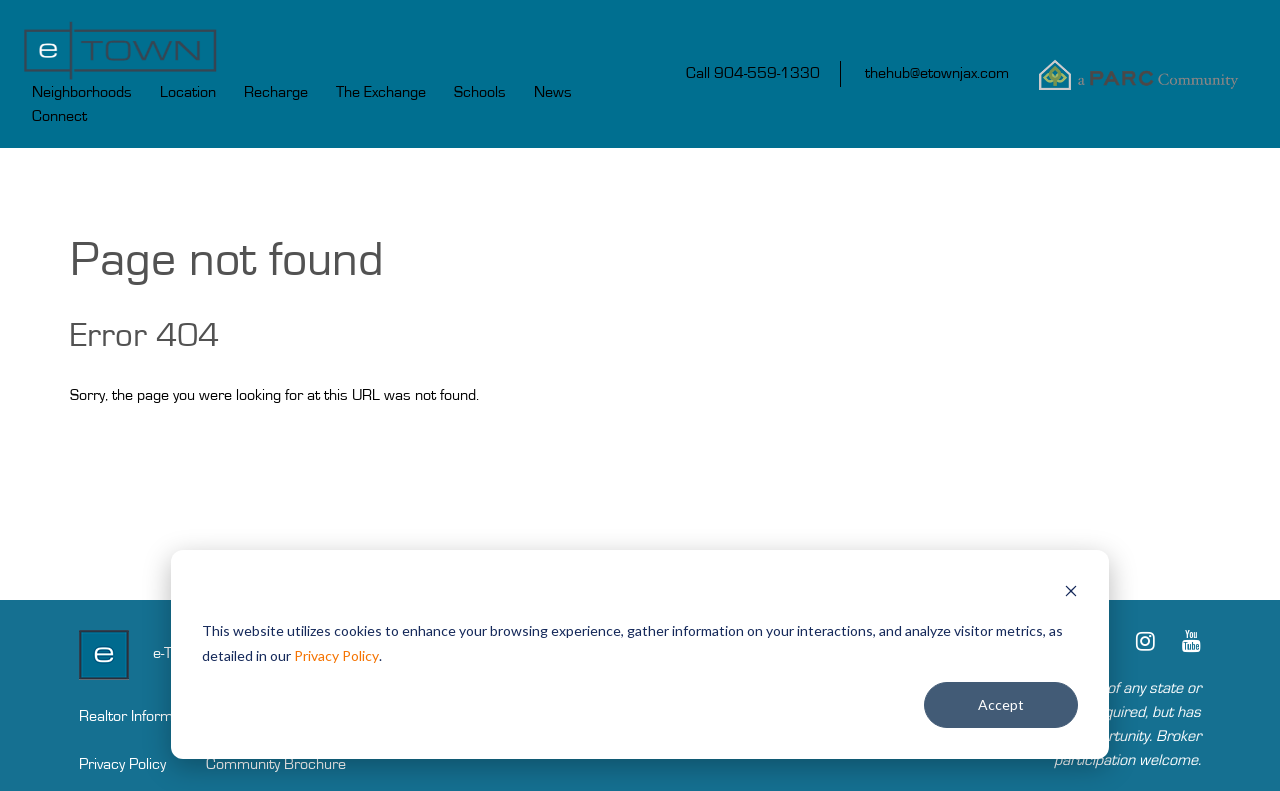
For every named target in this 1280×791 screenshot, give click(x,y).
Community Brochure (276, 764)
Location (188, 92)
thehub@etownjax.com (937, 73)
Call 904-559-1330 (753, 73)
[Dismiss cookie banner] (1071, 593)
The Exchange (381, 92)
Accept (1001, 704)
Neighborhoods (82, 92)
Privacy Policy (336, 655)
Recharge (276, 92)
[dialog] (640, 654)
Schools (480, 92)
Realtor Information (142, 716)
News (553, 92)
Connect (59, 116)
